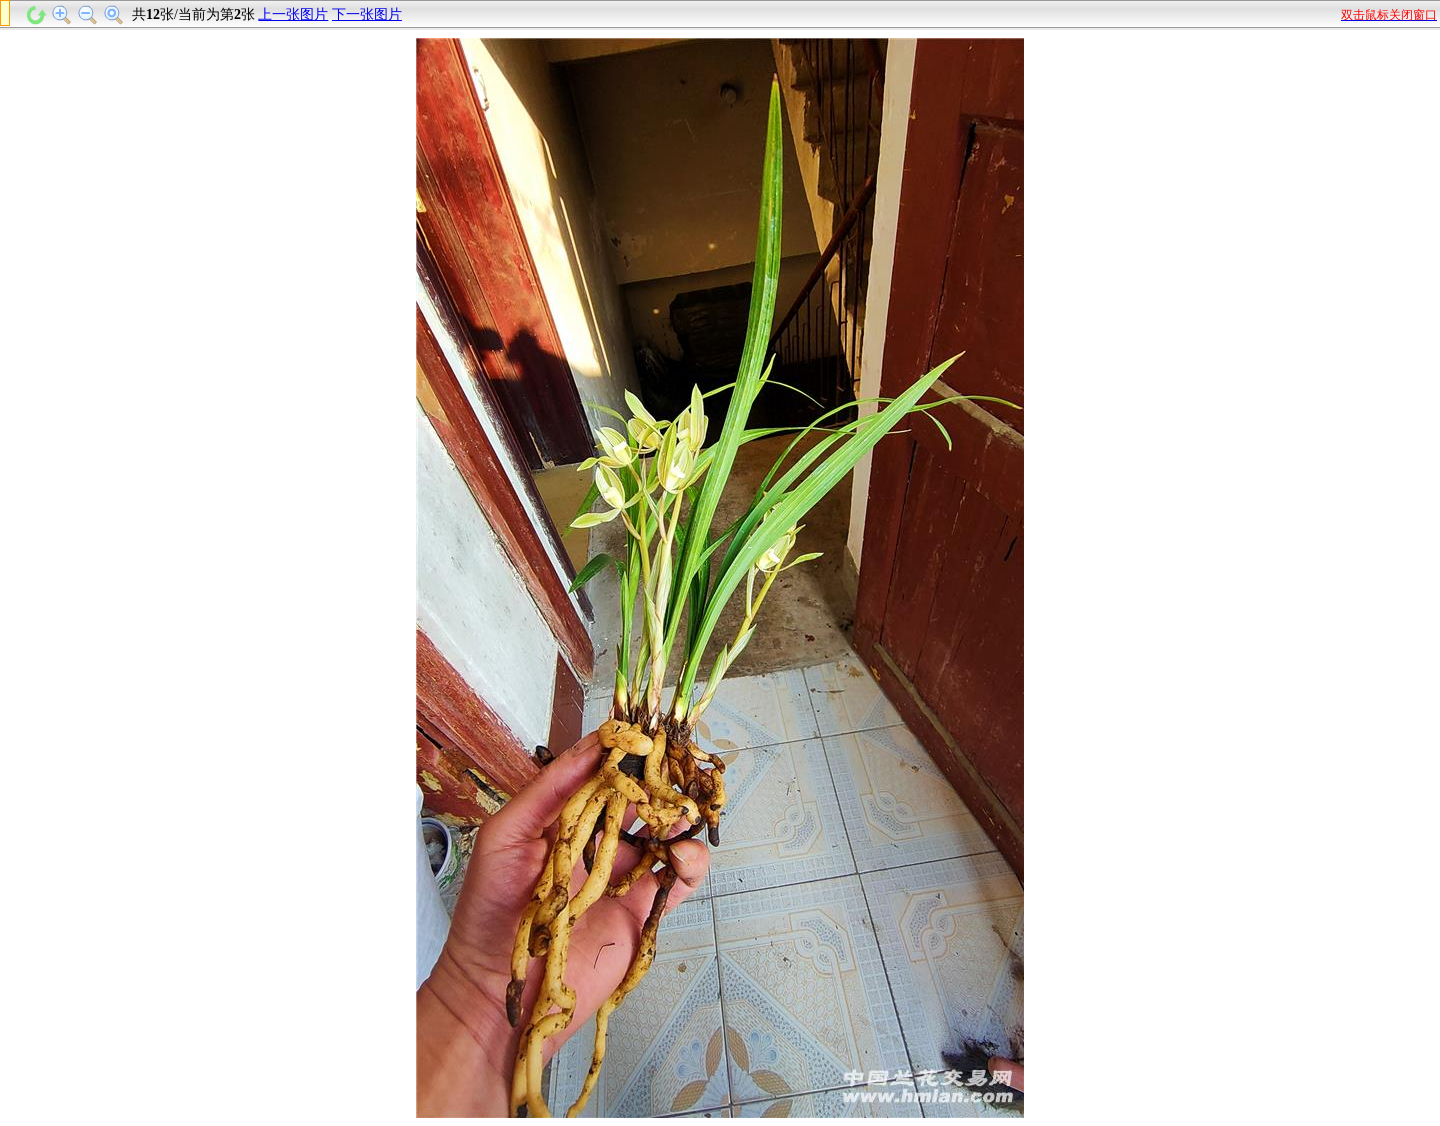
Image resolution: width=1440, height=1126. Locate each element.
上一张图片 (293, 14)
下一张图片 (367, 14)
